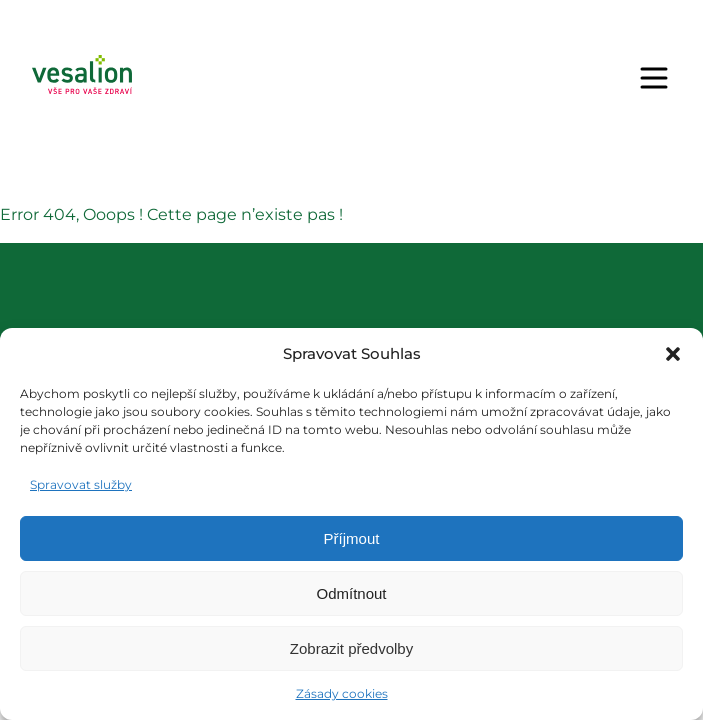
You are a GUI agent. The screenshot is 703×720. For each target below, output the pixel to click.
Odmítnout (351, 593)
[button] (673, 354)
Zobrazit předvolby (351, 648)
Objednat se (460, 78)
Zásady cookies (342, 693)
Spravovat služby (81, 484)
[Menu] (654, 78)
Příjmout (352, 538)
